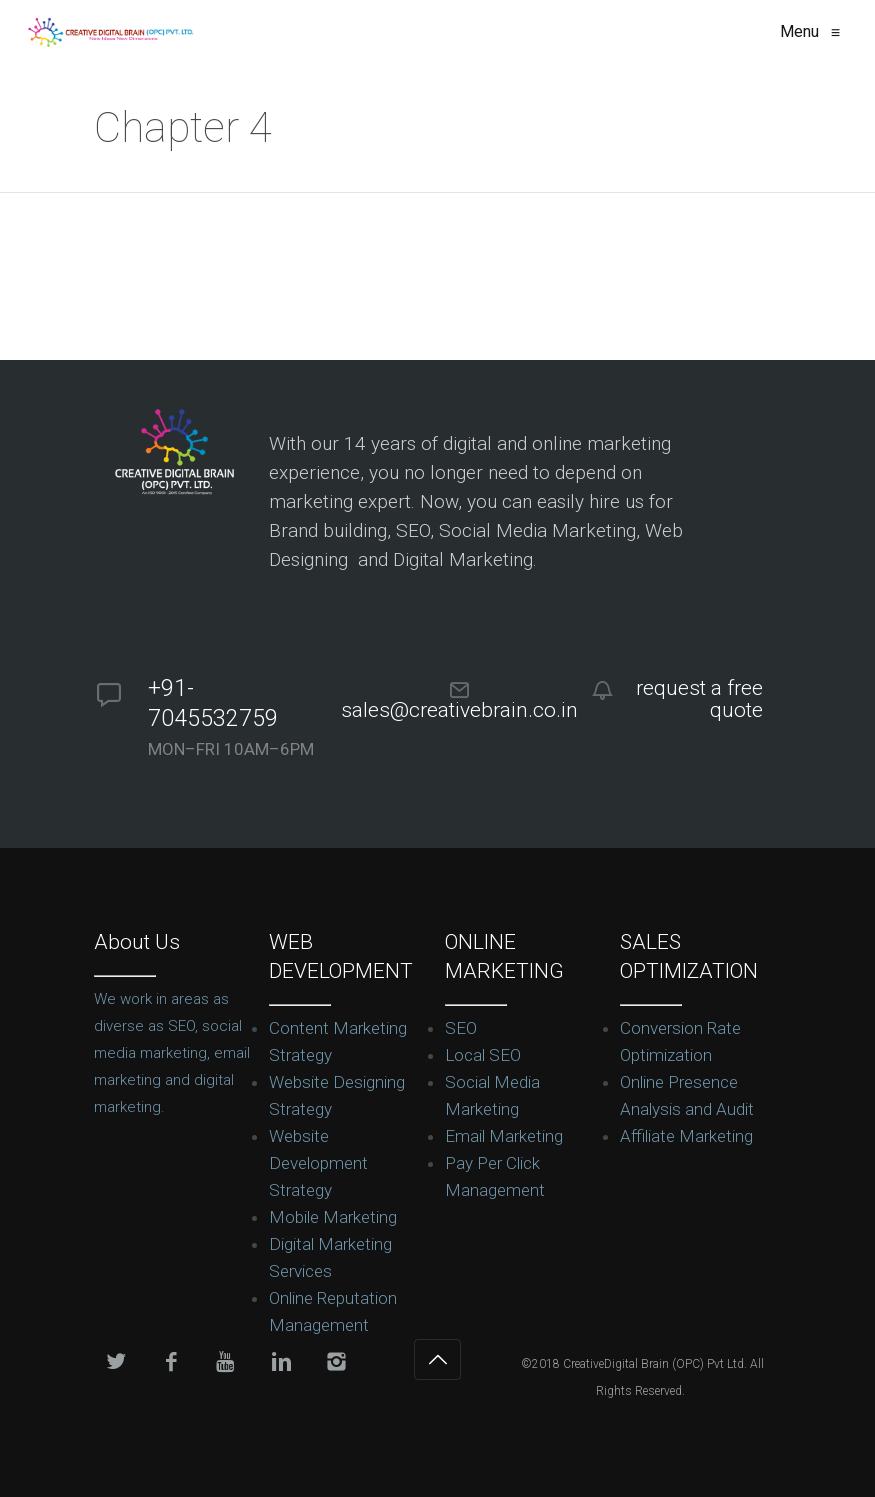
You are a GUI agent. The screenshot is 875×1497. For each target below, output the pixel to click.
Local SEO (483, 1055)
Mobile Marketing (333, 1217)
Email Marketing (504, 1136)
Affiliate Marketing (686, 1136)
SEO (461, 1028)
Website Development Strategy (318, 1163)
